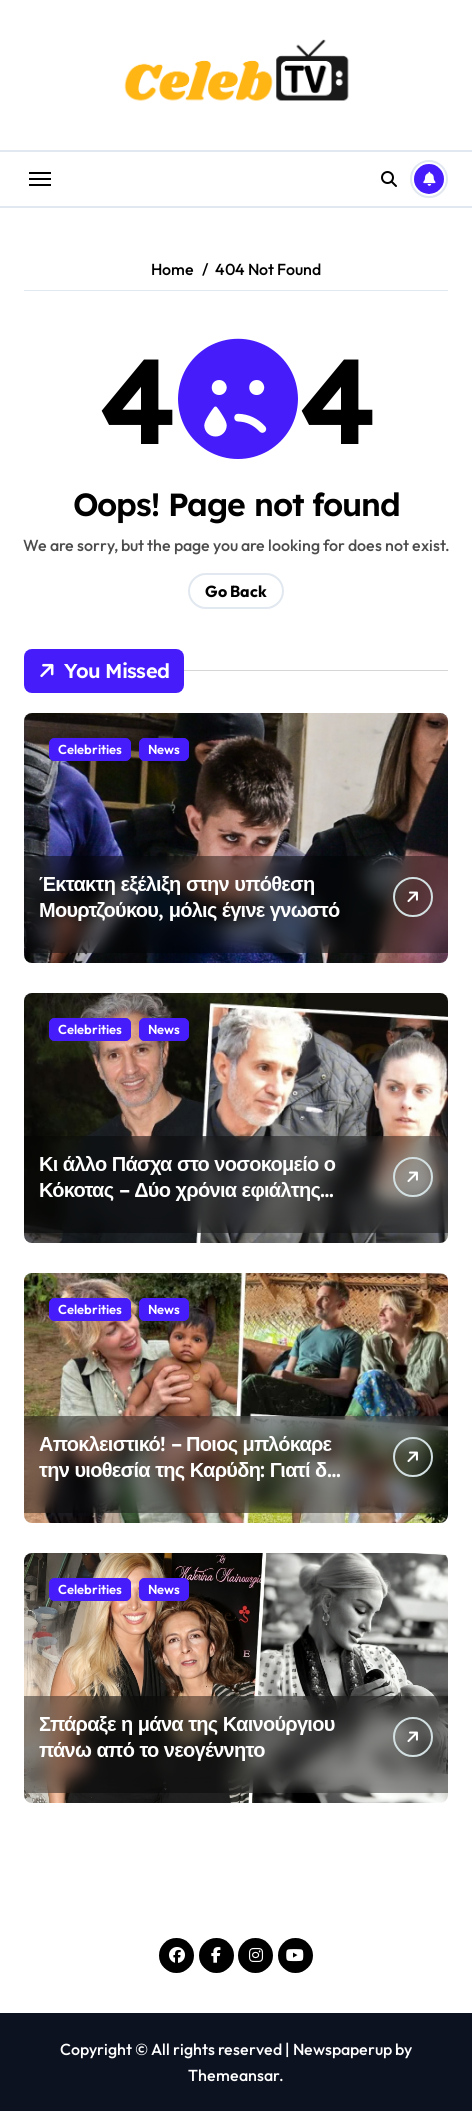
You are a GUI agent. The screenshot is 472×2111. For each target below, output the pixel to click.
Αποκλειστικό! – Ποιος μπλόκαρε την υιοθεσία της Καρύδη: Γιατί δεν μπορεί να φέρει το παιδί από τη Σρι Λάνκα (192, 1482)
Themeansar (233, 2075)
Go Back (236, 591)
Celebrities (90, 749)
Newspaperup (342, 2049)
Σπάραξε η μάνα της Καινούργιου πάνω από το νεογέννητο (187, 1736)
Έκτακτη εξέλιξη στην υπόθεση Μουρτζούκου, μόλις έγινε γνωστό (189, 896)
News (164, 749)
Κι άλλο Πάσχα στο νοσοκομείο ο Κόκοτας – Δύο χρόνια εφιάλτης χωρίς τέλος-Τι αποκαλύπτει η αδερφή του (187, 1202)
